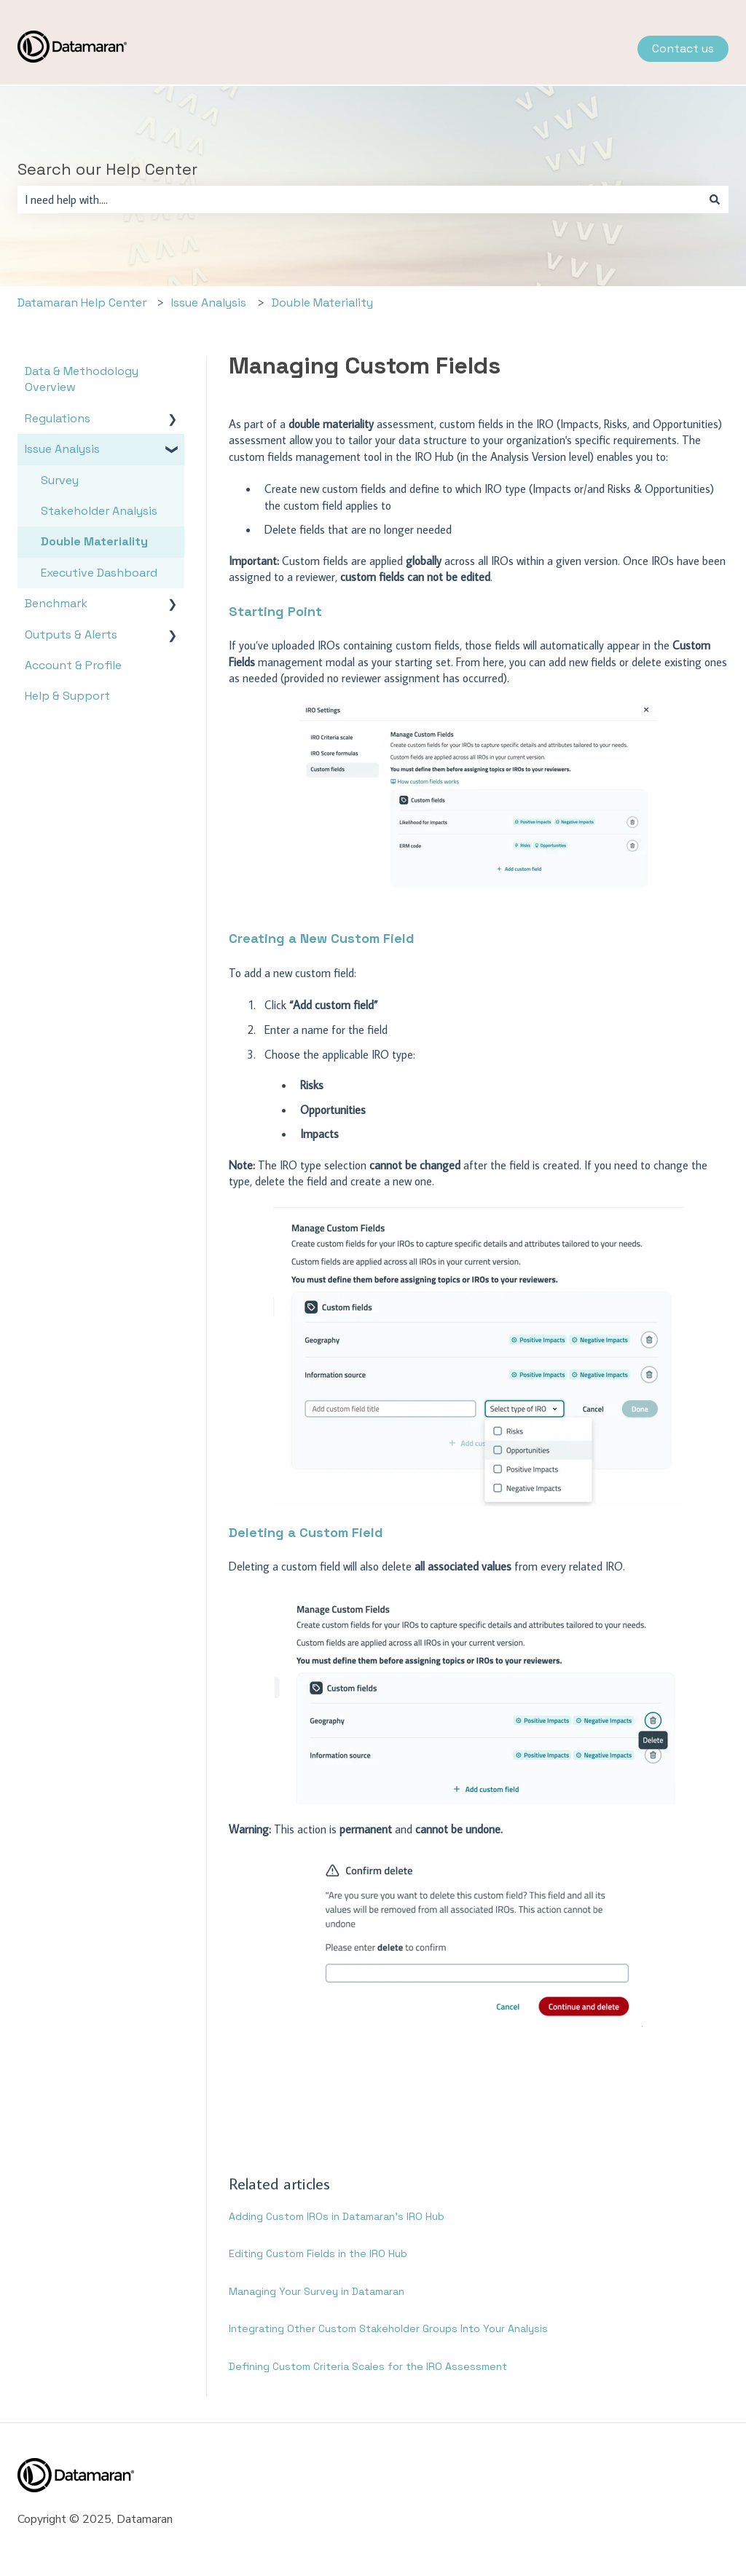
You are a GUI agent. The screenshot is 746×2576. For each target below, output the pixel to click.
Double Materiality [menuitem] (94, 541)
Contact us (683, 48)
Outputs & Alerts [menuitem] (71, 634)
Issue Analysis (208, 302)
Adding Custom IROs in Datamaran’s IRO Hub (336, 2216)
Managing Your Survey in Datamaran (316, 2291)
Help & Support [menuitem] (67, 695)
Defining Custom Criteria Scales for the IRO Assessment (368, 2366)
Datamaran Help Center (81, 302)
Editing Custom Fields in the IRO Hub (318, 2253)
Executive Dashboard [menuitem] (99, 572)
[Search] (715, 199)
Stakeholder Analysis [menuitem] (99, 510)
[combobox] (359, 199)
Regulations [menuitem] (57, 418)
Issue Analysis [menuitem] (62, 449)
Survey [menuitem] (60, 480)
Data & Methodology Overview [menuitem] (81, 379)
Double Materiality (322, 302)
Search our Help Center (107, 169)
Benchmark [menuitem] (56, 603)
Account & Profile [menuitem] (73, 665)
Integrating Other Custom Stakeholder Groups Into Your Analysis (388, 2328)
